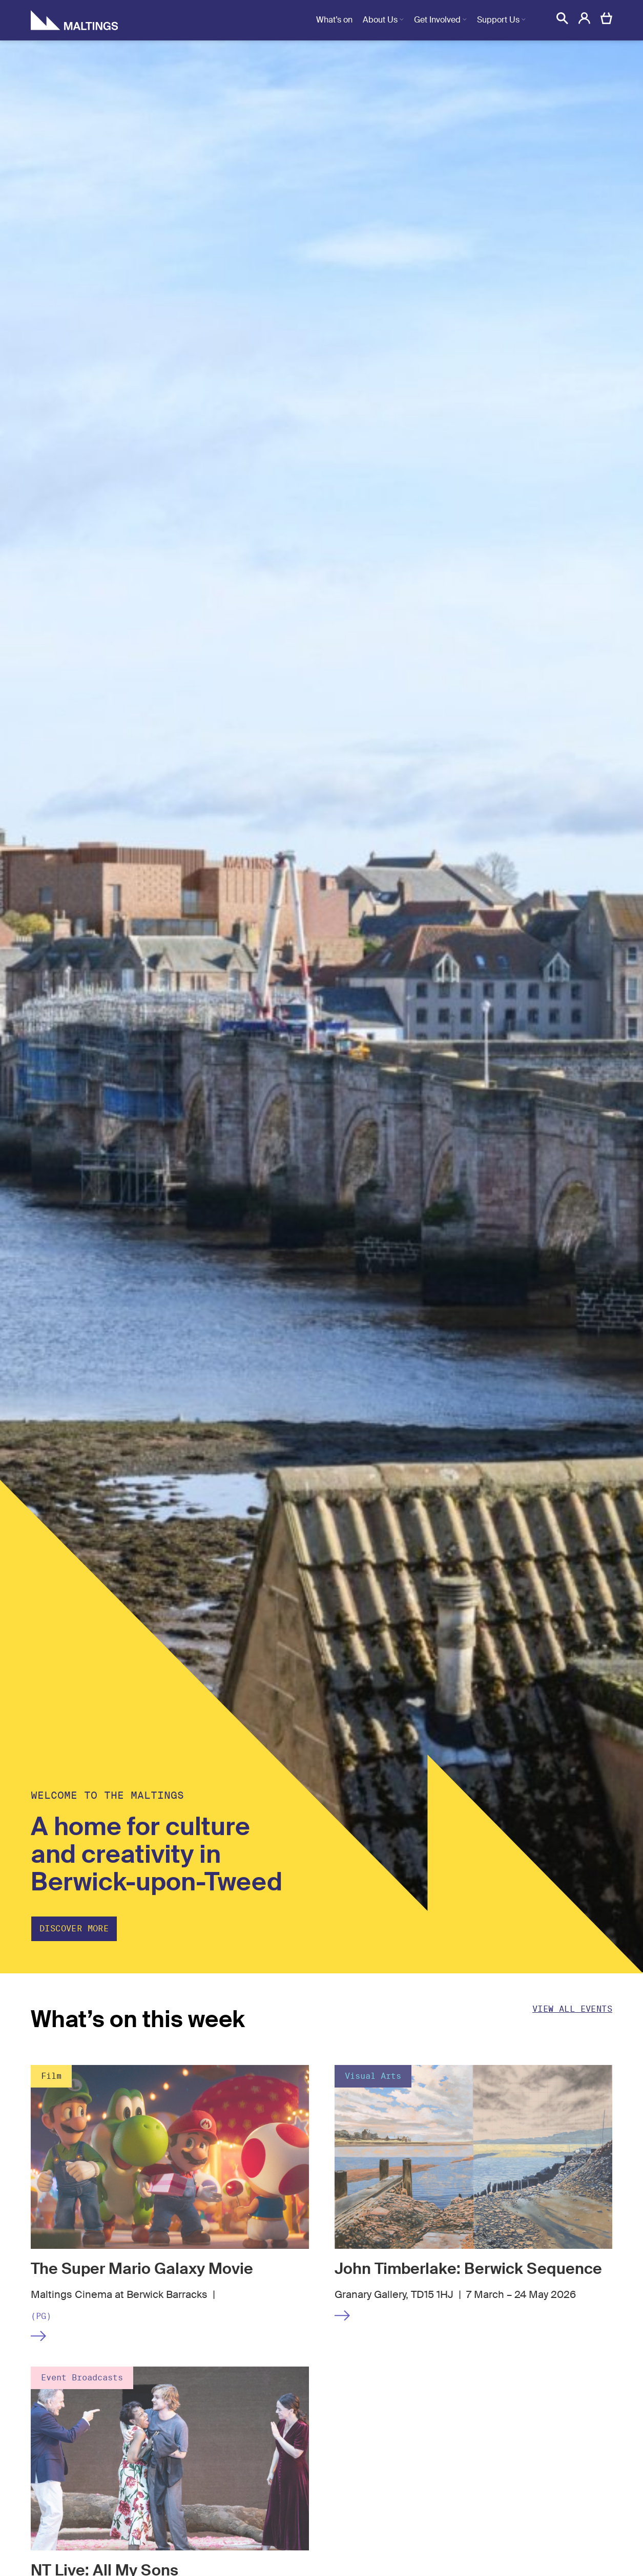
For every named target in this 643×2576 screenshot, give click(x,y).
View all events (572, 2009)
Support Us (498, 19)
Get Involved (437, 19)
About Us (380, 19)
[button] (562, 18)
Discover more (74, 1928)
